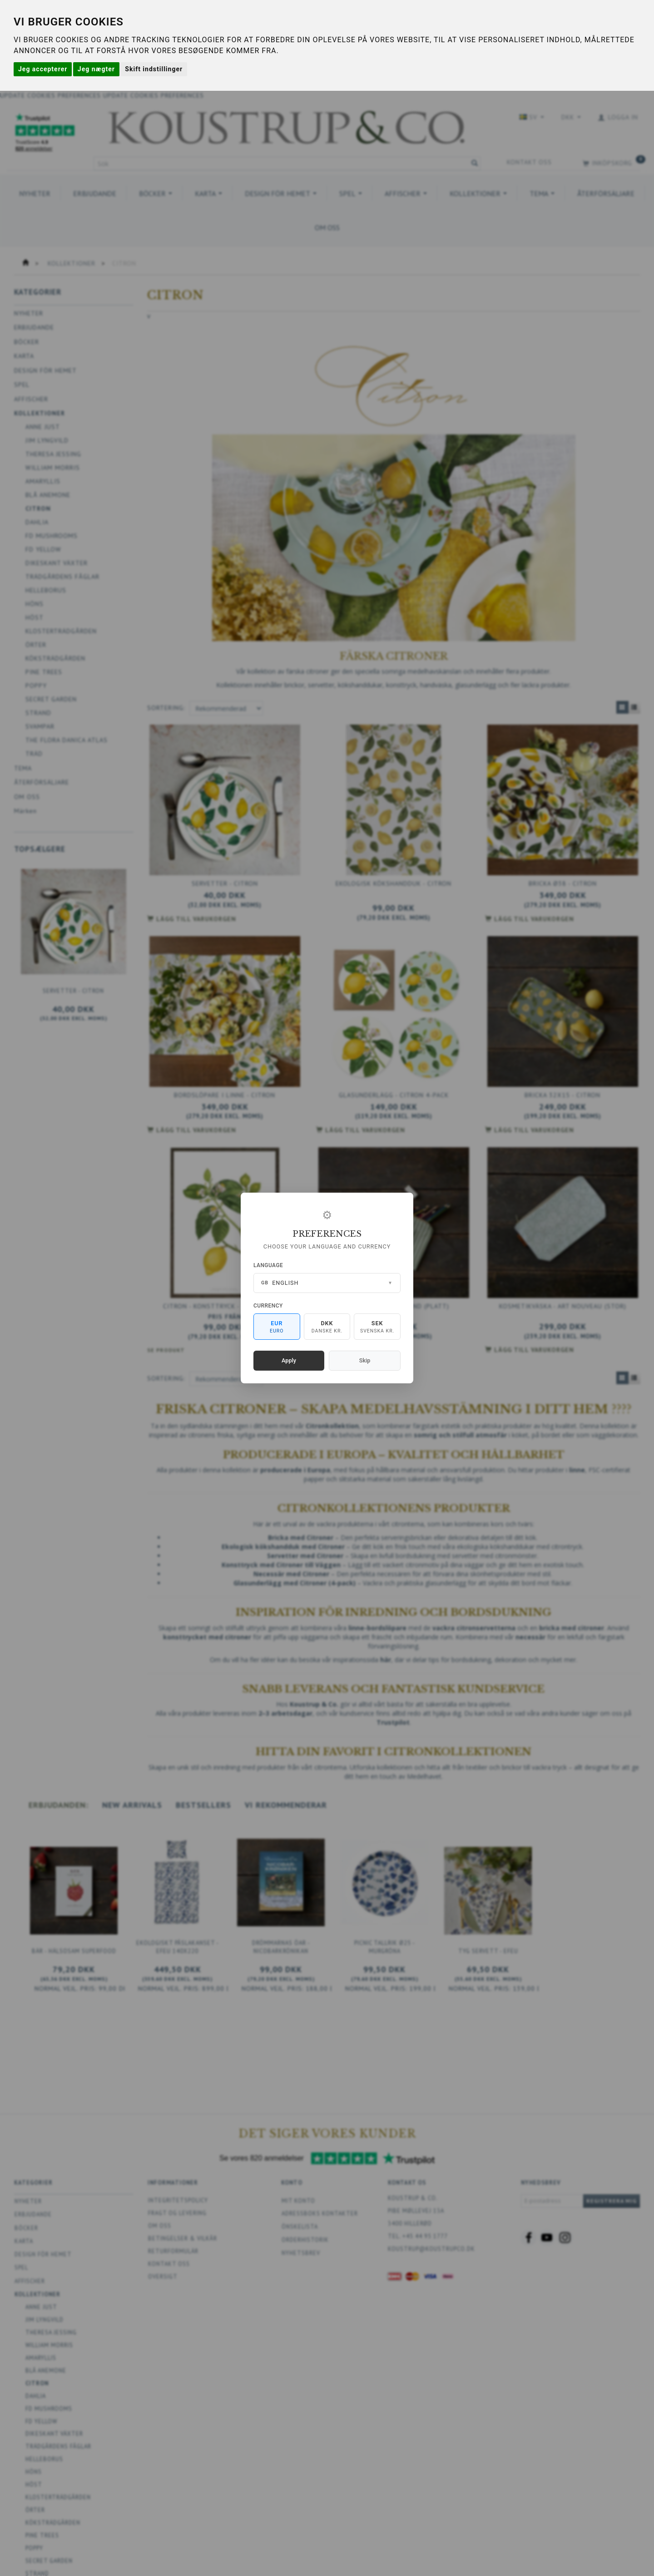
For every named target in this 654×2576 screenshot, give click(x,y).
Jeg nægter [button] (96, 69)
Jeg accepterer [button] (42, 69)
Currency (268, 1306)
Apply (289, 1360)
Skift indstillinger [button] (154, 69)
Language (268, 1265)
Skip (364, 1360)
